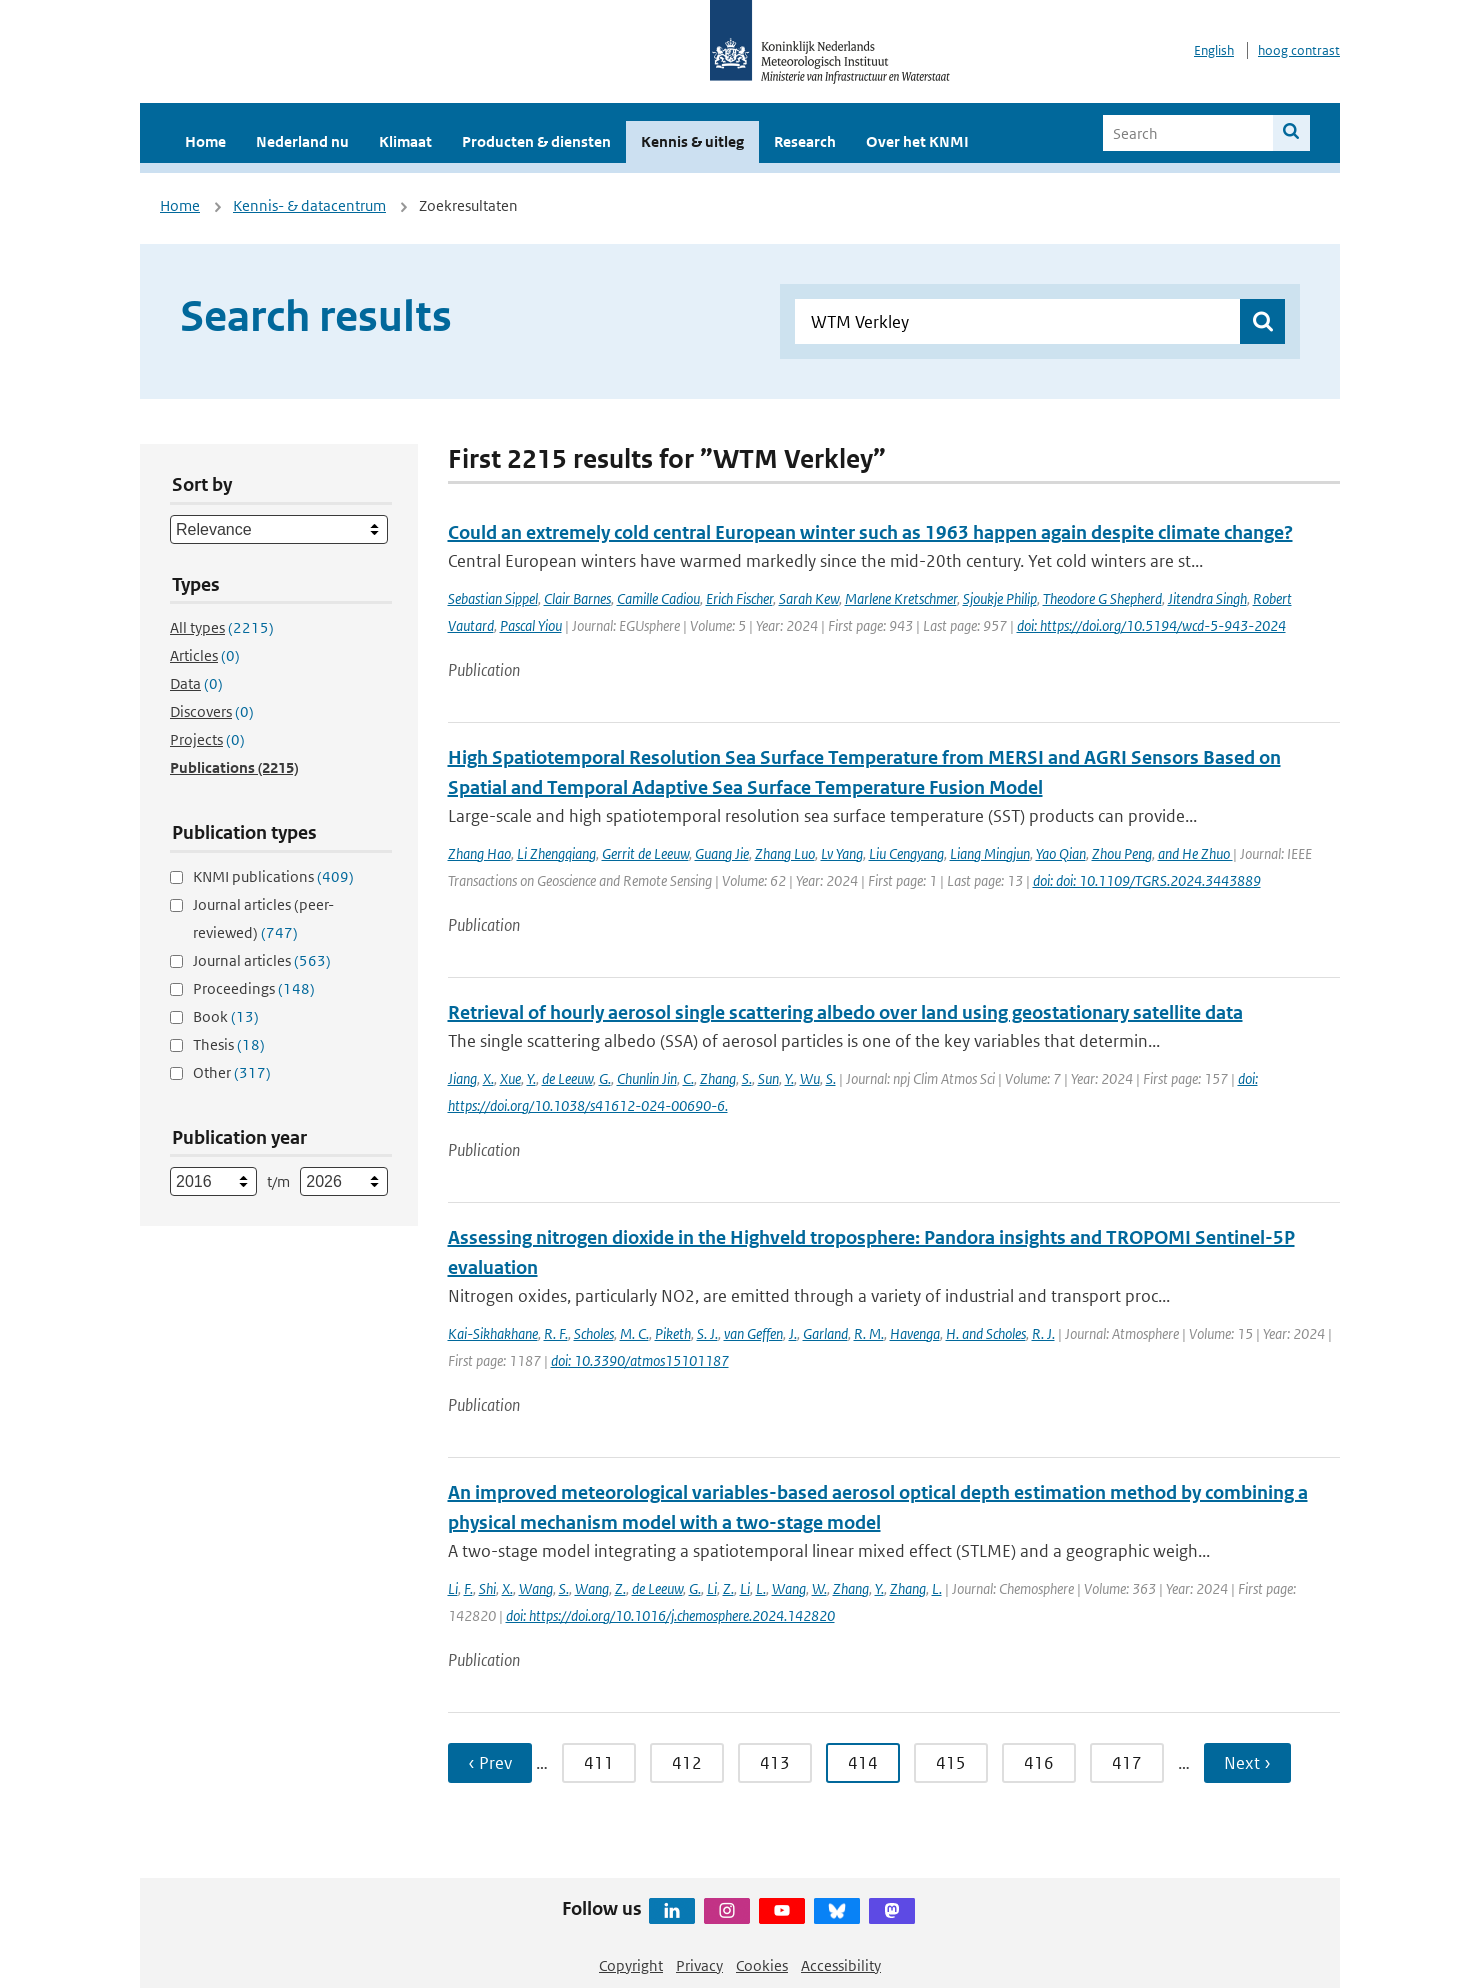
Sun (768, 1078)
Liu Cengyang (906, 853)
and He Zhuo (1195, 853)
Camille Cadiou (658, 598)
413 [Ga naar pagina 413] (775, 1763)
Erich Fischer (739, 598)
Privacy (699, 1965)
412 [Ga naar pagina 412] (687, 1763)
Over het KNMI (917, 141)
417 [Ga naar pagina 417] (1127, 1763)
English (1214, 50)
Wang (536, 1588)
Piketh (673, 1333)
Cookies (762, 1965)
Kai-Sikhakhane (493, 1333)
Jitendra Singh (1207, 598)
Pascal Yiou (531, 625)
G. (605, 1078)
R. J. (1043, 1333)
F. (468, 1588)
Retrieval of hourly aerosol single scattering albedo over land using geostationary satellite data (845, 1012)
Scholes (594, 1333)
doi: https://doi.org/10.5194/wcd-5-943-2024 (1151, 625)
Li (453, 1588)
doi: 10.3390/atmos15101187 (640, 1360)
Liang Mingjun (990, 853)
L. (761, 1588)
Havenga (915, 1333)
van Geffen (753, 1333)
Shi (487, 1588)
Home (205, 141)
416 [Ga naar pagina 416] (1039, 1763)
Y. (531, 1078)
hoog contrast (1299, 50)
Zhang (718, 1078)
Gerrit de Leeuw (645, 853)
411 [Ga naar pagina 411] (599, 1763)
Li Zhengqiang (556, 853)
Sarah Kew (809, 598)
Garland (825, 1333)
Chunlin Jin (647, 1078)
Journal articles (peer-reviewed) (263, 918)
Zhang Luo (785, 853)
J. (793, 1333)
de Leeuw (567, 1078)
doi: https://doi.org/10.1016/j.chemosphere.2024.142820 (670, 1615)
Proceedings (254, 988)
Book (226, 1016)
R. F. (556, 1333)
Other (232, 1072)
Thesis (229, 1044)
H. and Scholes (986, 1333)
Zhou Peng (1122, 853)
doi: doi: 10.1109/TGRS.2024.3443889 (1147, 880)
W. (819, 1588)
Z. (620, 1588)
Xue (510, 1078)
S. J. (707, 1333)
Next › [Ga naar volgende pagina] (1247, 1763)
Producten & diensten (536, 141)
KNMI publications (273, 876)
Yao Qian (1061, 853)
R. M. (869, 1333)
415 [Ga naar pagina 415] (951, 1763)
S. (747, 1078)
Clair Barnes (577, 598)
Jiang (462, 1078)
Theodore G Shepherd (1102, 598)
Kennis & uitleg (692, 141)
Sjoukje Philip (1000, 598)
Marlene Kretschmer (901, 598)
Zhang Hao (479, 853)
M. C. (634, 1333)
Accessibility (841, 1965)
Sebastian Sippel (493, 598)
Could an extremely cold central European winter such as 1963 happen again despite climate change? (870, 532)
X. (488, 1078)
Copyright (631, 1965)
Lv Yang (842, 853)
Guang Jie (722, 853)
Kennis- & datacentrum (309, 205)
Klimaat (405, 141)
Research (805, 141)
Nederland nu (302, 141)
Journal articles (262, 960)
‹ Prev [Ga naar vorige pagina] (490, 1763)
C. (688, 1078)
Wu (810, 1078)
